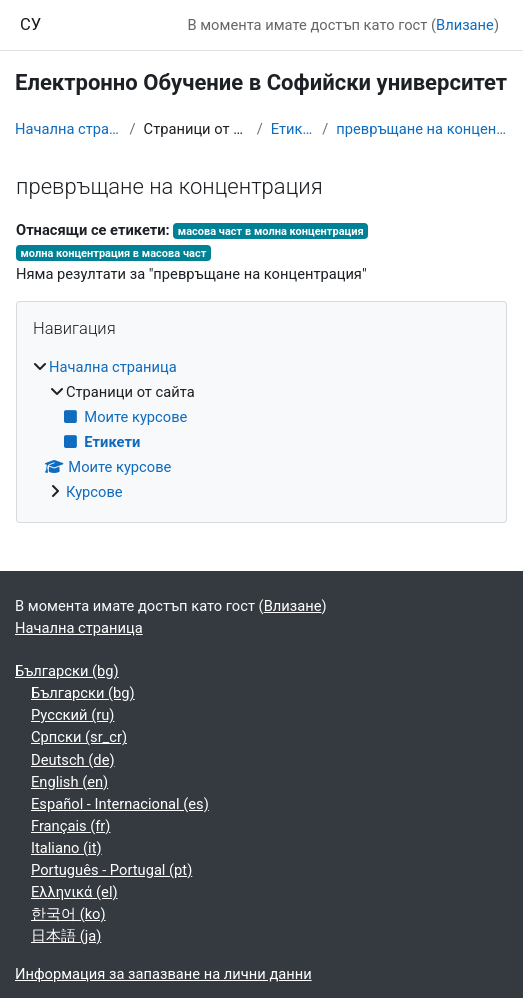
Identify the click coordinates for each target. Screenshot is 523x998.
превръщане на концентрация (422, 129)
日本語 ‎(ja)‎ (66, 936)
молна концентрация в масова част (113, 253)
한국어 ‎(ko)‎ (68, 914)
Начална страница (68, 129)
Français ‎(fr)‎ (70, 826)
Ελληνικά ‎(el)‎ (74, 892)
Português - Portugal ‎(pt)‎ (111, 870)
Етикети (293, 129)
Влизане (465, 25)
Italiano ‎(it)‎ (66, 848)
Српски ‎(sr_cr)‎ (79, 737)
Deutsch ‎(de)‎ (73, 760)
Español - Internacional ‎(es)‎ (120, 804)
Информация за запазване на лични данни (163, 974)
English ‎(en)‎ (69, 782)
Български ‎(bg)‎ (67, 671)
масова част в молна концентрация (271, 231)
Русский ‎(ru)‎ (72, 715)
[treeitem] (261, 429)
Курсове (94, 492)
